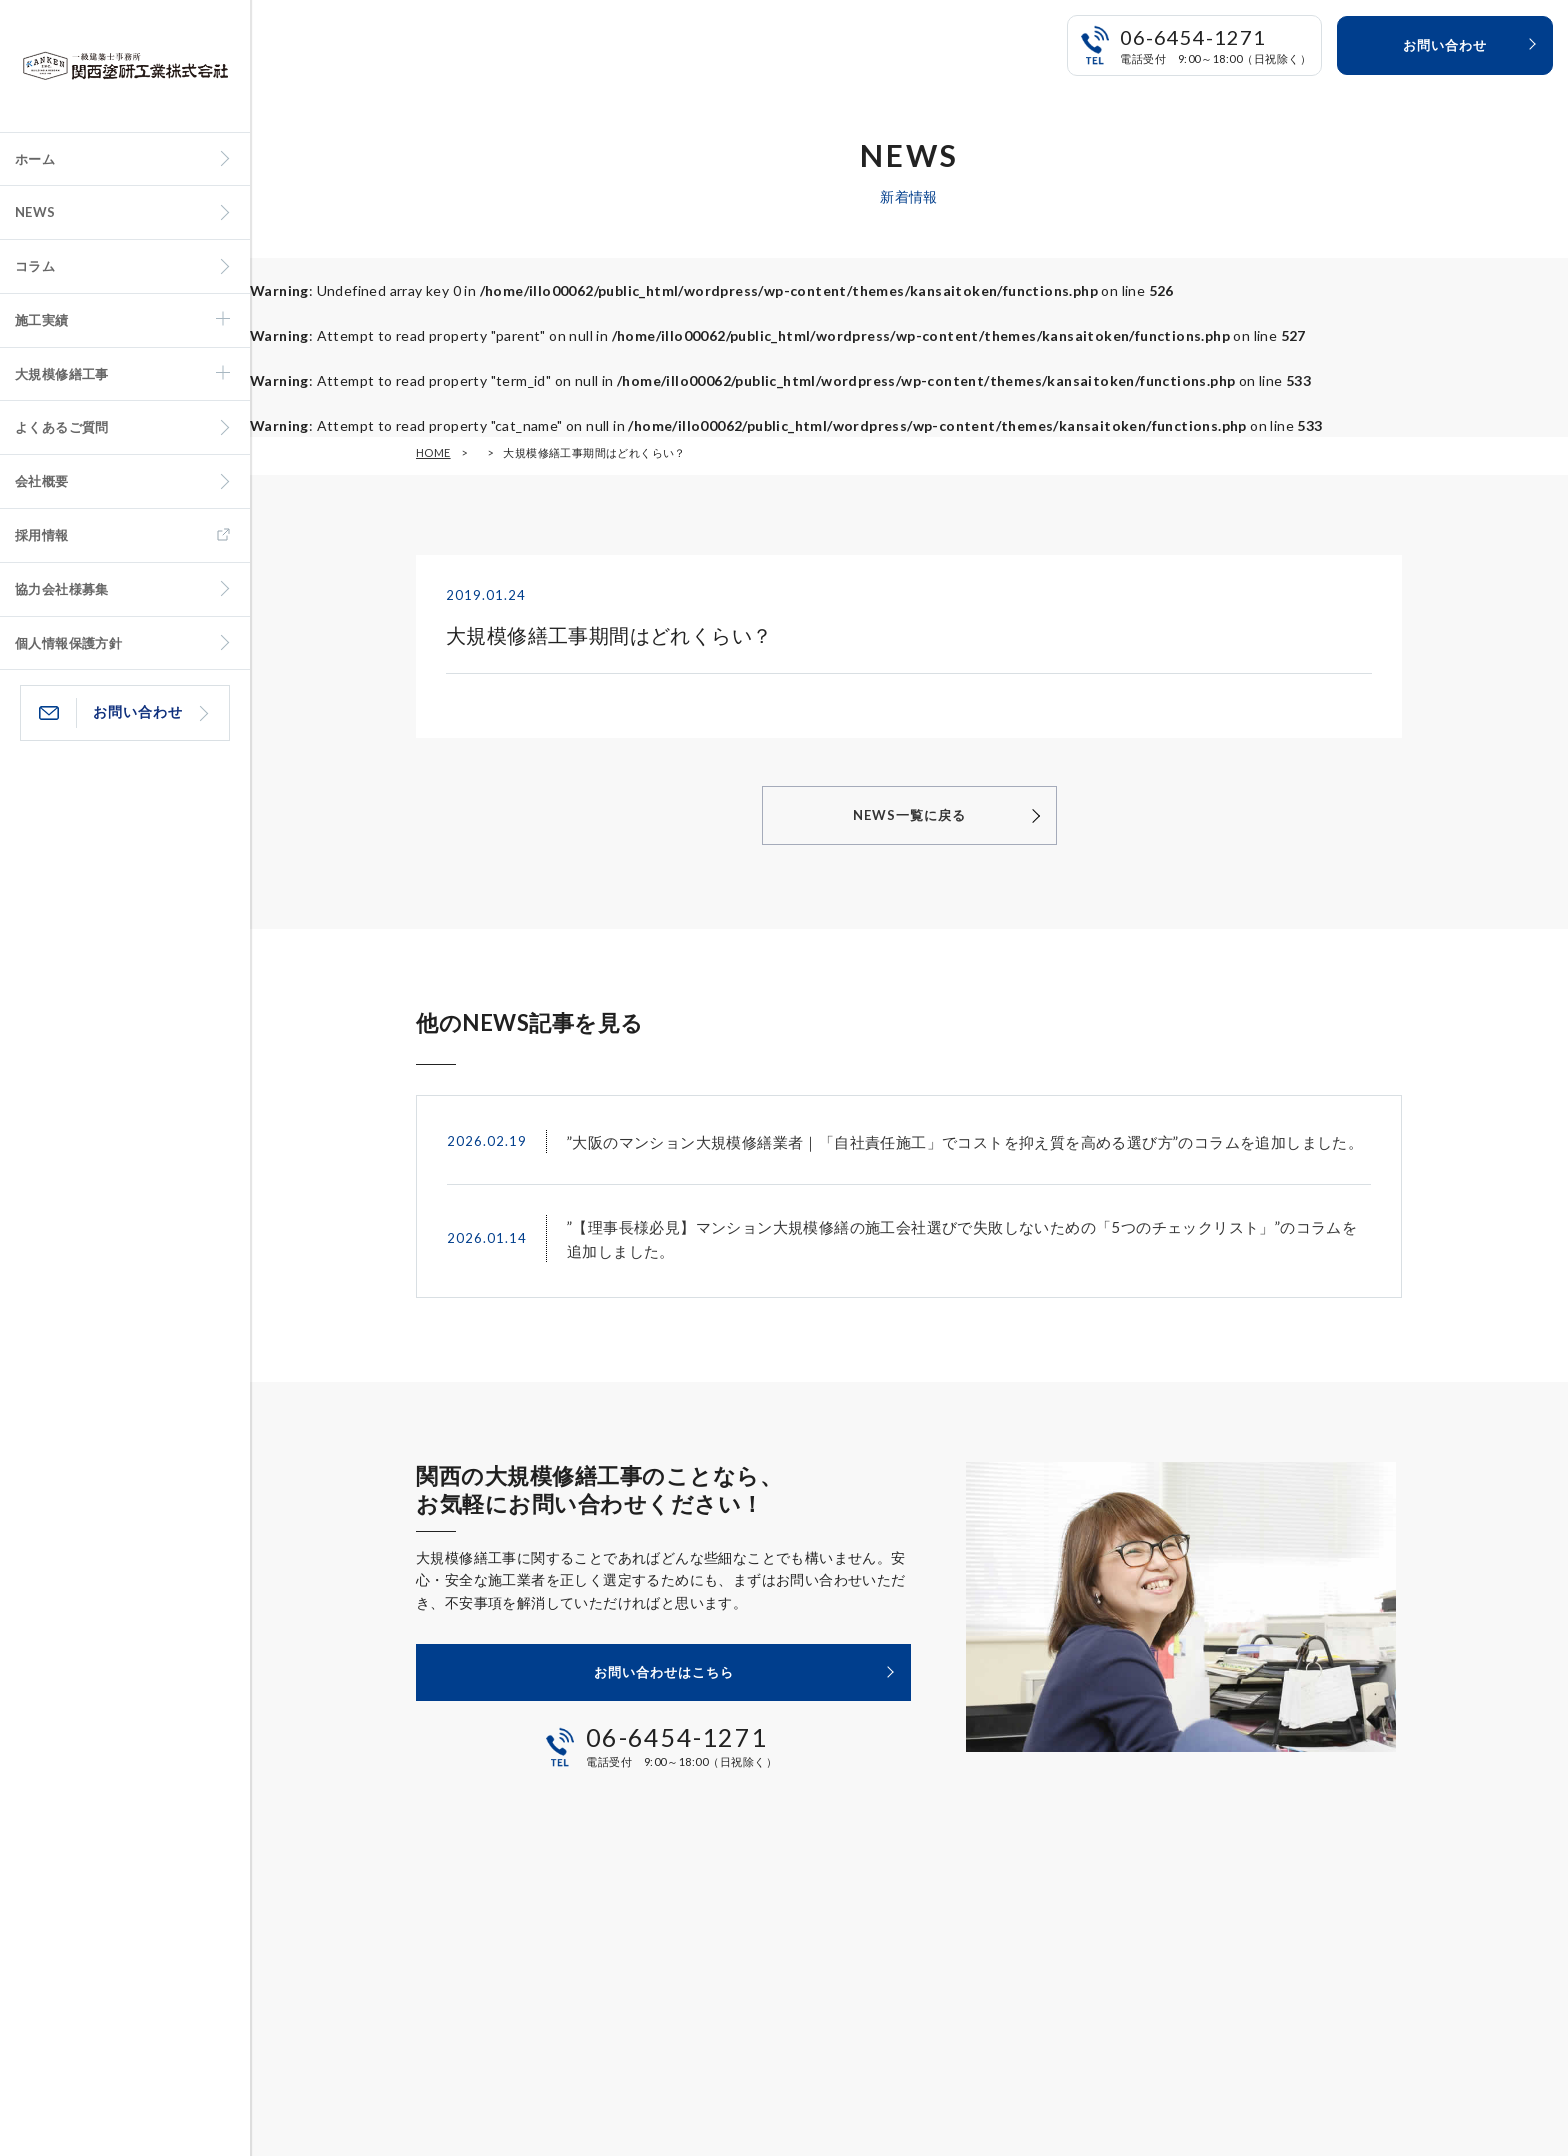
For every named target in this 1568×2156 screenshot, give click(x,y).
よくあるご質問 (62, 427)
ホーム (35, 159)
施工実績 (42, 320)
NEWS (35, 212)
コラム (35, 266)
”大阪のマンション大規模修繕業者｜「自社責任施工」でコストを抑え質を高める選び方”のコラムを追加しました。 (965, 1142)
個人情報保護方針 (68, 643)
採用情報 (42, 535)
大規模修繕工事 (62, 374)
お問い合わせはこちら (664, 1672)
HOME (433, 452)
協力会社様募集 (62, 589)
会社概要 (42, 481)
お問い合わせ (138, 711)
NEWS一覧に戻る (909, 815)
